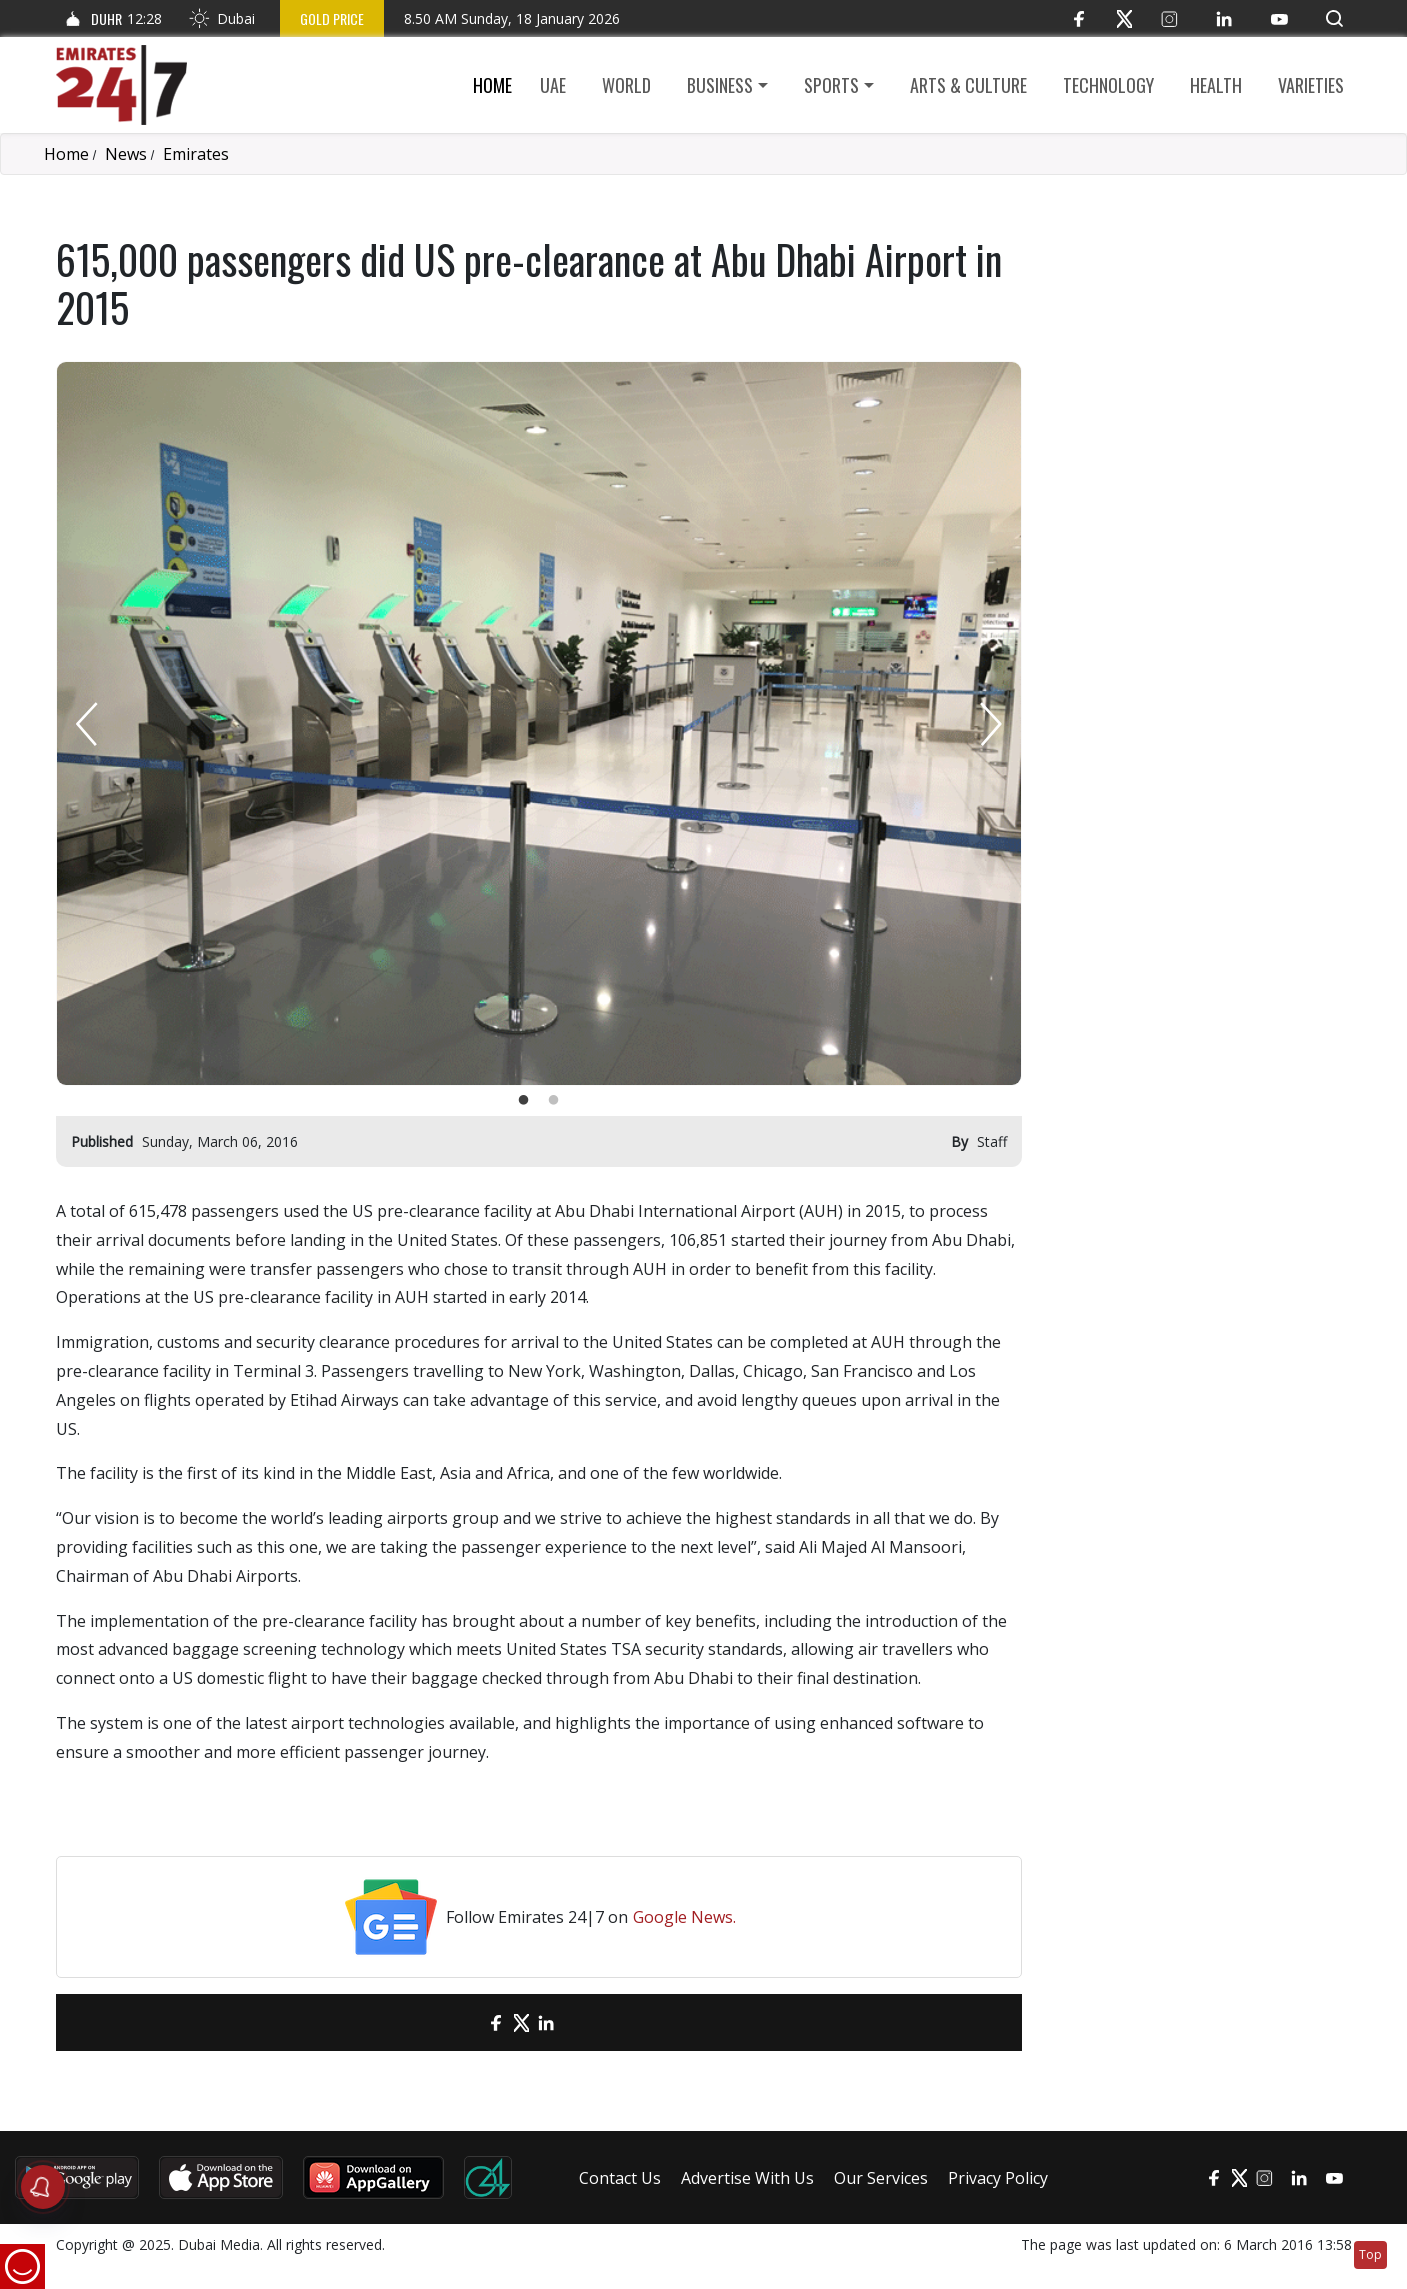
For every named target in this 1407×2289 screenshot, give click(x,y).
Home (492, 85)
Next (991, 723)
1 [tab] (524, 1101)
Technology (1108, 85)
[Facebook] (1079, 18)
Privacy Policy (998, 2178)
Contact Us (620, 2178)
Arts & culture (968, 85)
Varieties (1311, 85)
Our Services (881, 2178)
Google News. (684, 1917)
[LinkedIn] (1224, 18)
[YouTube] (1279, 18)
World (626, 85)
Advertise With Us (747, 2178)
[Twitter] (1124, 18)
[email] (461, 2022)
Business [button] (720, 85)
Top (1370, 2254)
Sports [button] (831, 85)
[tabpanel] (539, 723)
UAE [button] (553, 85)
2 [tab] (554, 1101)
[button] (1334, 18)
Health (1216, 85)
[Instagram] (1169, 18)
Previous (87, 723)
